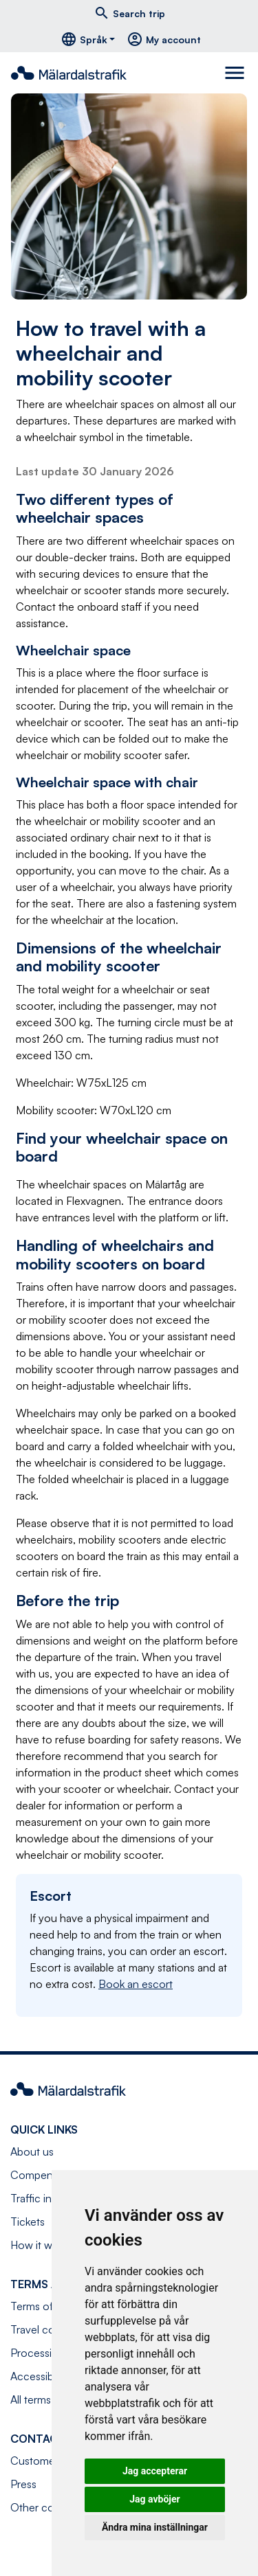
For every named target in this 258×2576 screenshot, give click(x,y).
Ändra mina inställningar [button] (155, 2527)
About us (32, 2151)
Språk (84, 39)
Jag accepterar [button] (154, 2470)
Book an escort (135, 1984)
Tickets (27, 2221)
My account (164, 39)
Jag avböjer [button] (154, 2499)
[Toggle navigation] (236, 73)
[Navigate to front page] (74, 73)
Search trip (129, 13)
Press (23, 2484)
